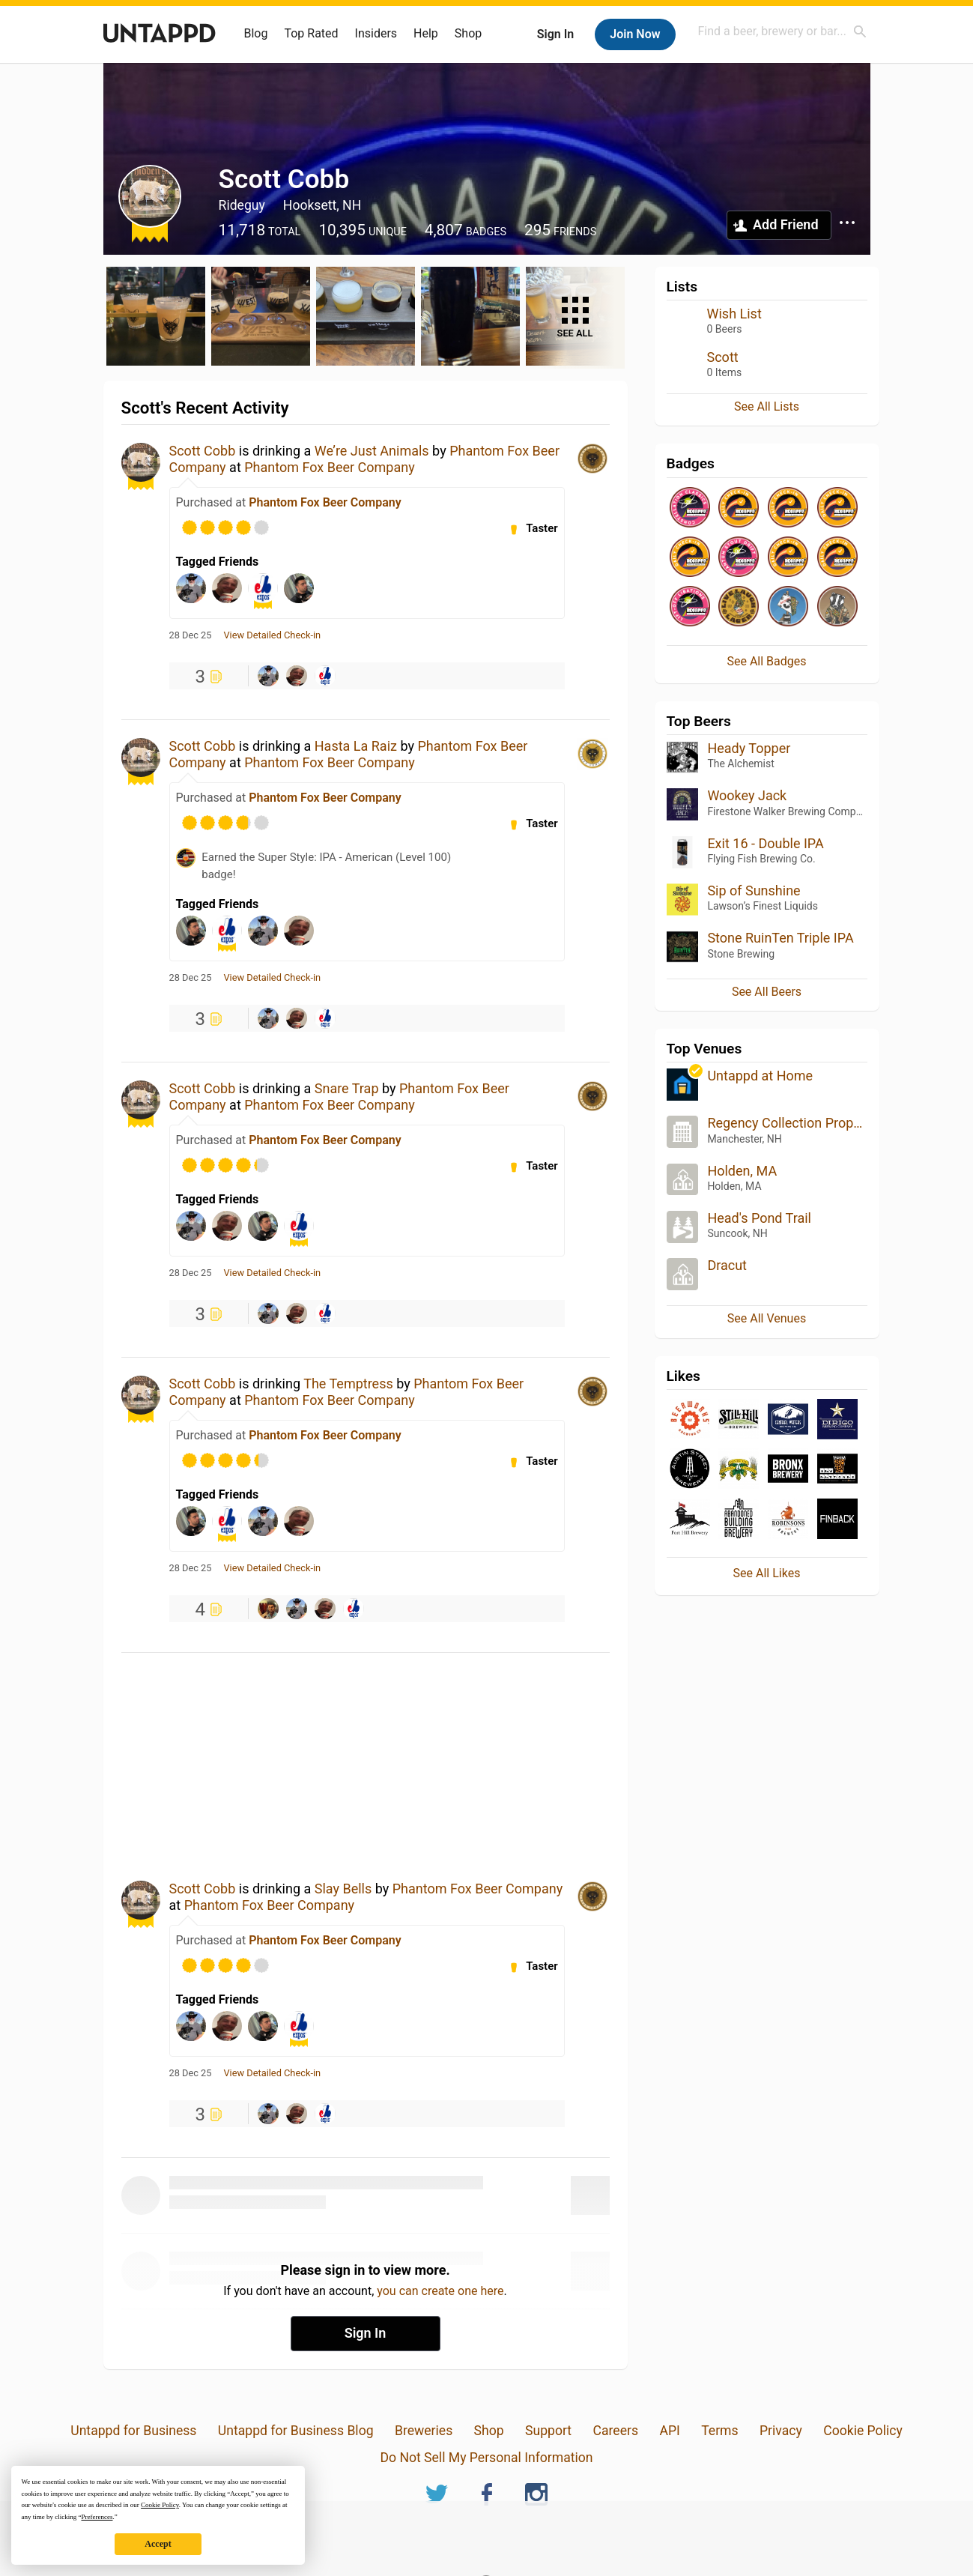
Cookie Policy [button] (160, 2505)
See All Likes (767, 1573)
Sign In (555, 34)
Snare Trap (347, 1088)
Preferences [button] (96, 2517)
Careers (616, 2430)
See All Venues (766, 1318)
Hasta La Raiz (356, 746)
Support (548, 2430)
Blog (256, 33)
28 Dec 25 (190, 635)
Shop (468, 33)
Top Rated (311, 33)
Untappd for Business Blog (296, 2430)
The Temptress (348, 1383)
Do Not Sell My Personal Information (486, 2457)
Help (425, 33)
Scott (723, 357)
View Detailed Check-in (272, 635)
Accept (158, 2544)
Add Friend (785, 224)
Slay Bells (343, 1888)
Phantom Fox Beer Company (329, 467)
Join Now (635, 34)
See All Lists (766, 406)
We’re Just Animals (372, 451)
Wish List (734, 313)
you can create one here (440, 2291)
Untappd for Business (133, 2430)
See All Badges (766, 661)
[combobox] (782, 31)
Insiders (376, 33)
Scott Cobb (202, 451)
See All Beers (766, 992)
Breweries (423, 2430)
